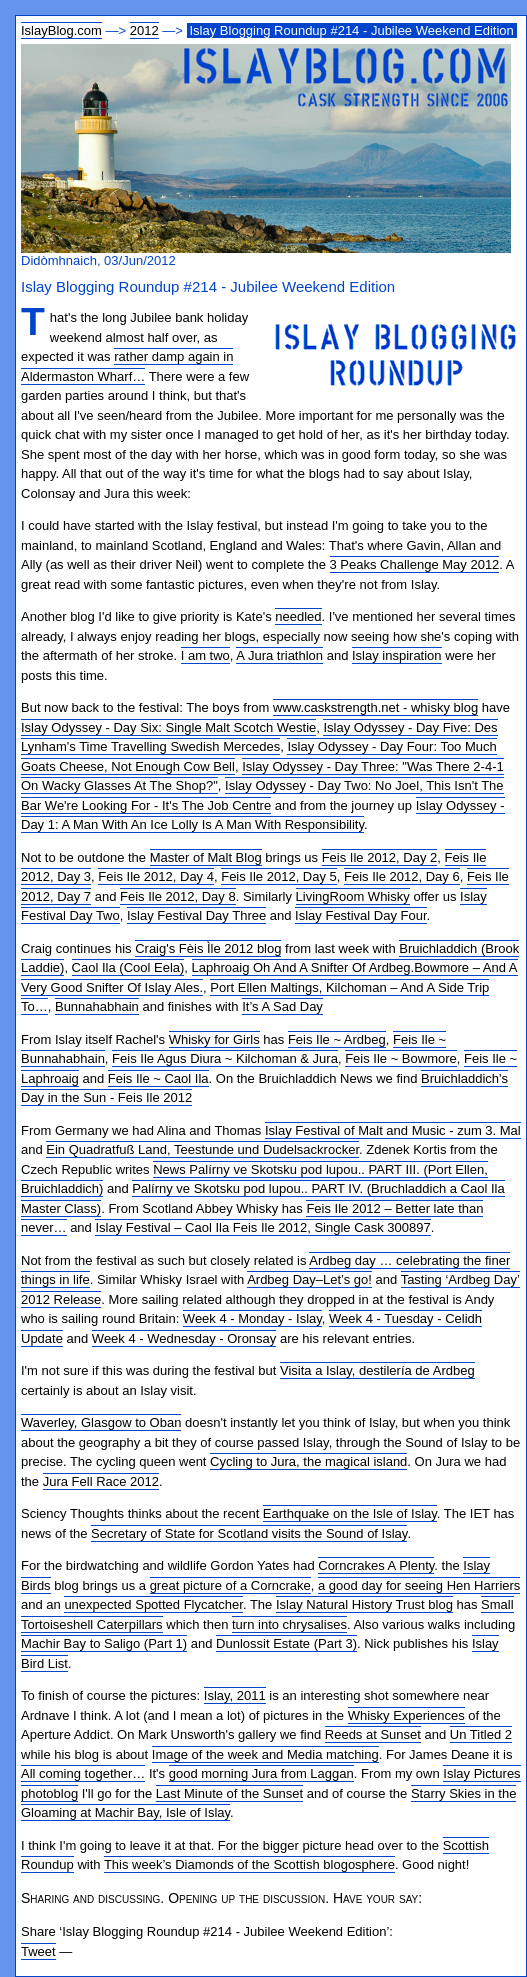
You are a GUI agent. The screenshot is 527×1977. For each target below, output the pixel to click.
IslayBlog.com (61, 30)
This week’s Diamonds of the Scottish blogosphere (249, 1864)
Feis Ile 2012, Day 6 (402, 876)
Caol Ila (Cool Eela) (128, 967)
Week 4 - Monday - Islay (252, 1318)
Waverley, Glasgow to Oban (101, 1422)
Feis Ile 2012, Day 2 (380, 857)
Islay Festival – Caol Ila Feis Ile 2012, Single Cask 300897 (262, 1227)
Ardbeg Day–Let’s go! (309, 1279)
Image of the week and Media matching (265, 1754)
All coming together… (83, 1773)
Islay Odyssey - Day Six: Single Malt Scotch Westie (168, 727)
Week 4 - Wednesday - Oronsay (184, 1338)
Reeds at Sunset (373, 1734)
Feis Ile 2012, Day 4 (156, 876)
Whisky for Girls (214, 1039)
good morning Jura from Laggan (261, 1773)
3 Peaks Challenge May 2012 (415, 564)
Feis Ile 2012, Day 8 (178, 896)
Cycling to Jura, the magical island (308, 1461)
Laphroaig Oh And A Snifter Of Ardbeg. (303, 967)
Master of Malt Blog (206, 857)
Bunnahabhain (97, 1006)
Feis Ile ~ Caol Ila (158, 1078)
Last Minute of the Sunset (229, 1793)
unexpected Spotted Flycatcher (153, 1604)
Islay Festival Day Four (361, 915)
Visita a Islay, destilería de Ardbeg (377, 1370)
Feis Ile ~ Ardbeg (337, 1039)
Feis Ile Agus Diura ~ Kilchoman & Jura (225, 1058)
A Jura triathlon (279, 655)
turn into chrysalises (289, 1624)
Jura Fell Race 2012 (101, 1481)
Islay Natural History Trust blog (364, 1604)
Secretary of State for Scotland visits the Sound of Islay (249, 1533)
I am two (205, 655)
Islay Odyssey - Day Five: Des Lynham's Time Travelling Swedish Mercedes (259, 737)
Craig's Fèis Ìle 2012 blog (208, 948)
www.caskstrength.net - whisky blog (375, 707)
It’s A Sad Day (282, 1006)
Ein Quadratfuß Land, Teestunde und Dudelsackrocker (202, 1149)
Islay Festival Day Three (196, 915)
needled (298, 616)
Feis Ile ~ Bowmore (401, 1058)
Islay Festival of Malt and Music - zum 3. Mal (393, 1130)
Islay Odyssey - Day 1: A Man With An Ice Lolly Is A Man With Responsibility (263, 815)
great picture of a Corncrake (230, 1585)
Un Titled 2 (481, 1734)
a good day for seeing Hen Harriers (419, 1585)
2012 (144, 30)
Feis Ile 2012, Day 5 (279, 876)
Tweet (38, 1951)
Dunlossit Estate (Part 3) (286, 1643)
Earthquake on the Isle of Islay (350, 1513)
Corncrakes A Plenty (376, 1565)
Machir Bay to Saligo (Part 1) (104, 1643)
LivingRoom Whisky (353, 896)
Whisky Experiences (406, 1715)
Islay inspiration (397, 655)
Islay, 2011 (235, 1695)
